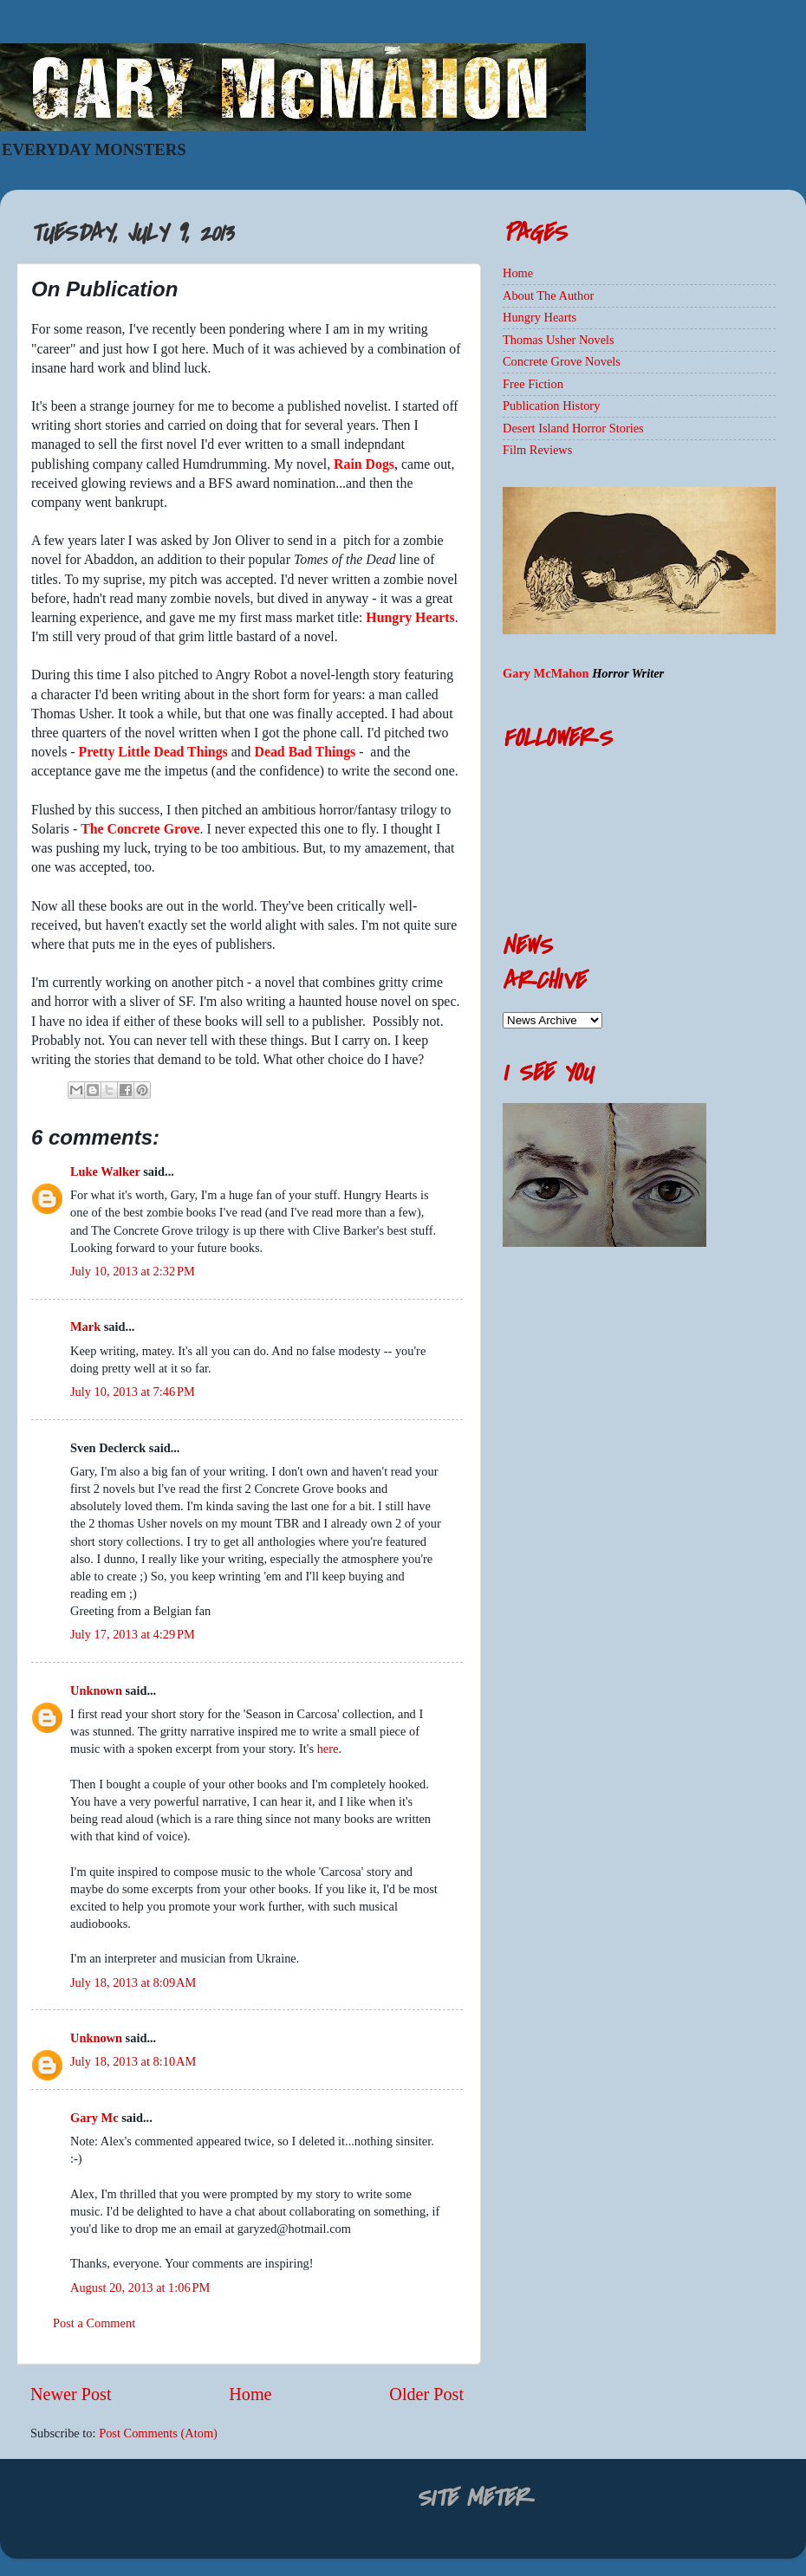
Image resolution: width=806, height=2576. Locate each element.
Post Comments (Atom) (158, 2433)
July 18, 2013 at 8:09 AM (133, 1982)
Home (250, 2394)
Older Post (426, 2394)
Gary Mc (94, 2118)
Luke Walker (105, 1171)
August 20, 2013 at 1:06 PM (140, 2287)
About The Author (548, 295)
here (328, 1748)
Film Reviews (537, 450)
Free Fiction (533, 384)
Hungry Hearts (539, 317)
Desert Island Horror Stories (573, 428)
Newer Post (71, 2394)
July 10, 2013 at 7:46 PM (132, 1391)
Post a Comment (94, 2323)
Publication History (551, 405)
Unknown (96, 1690)
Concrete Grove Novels (562, 361)
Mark (85, 1326)
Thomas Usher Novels (558, 340)
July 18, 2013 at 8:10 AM (133, 2061)
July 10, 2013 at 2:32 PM (132, 1271)
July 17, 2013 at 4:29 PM (132, 1634)
